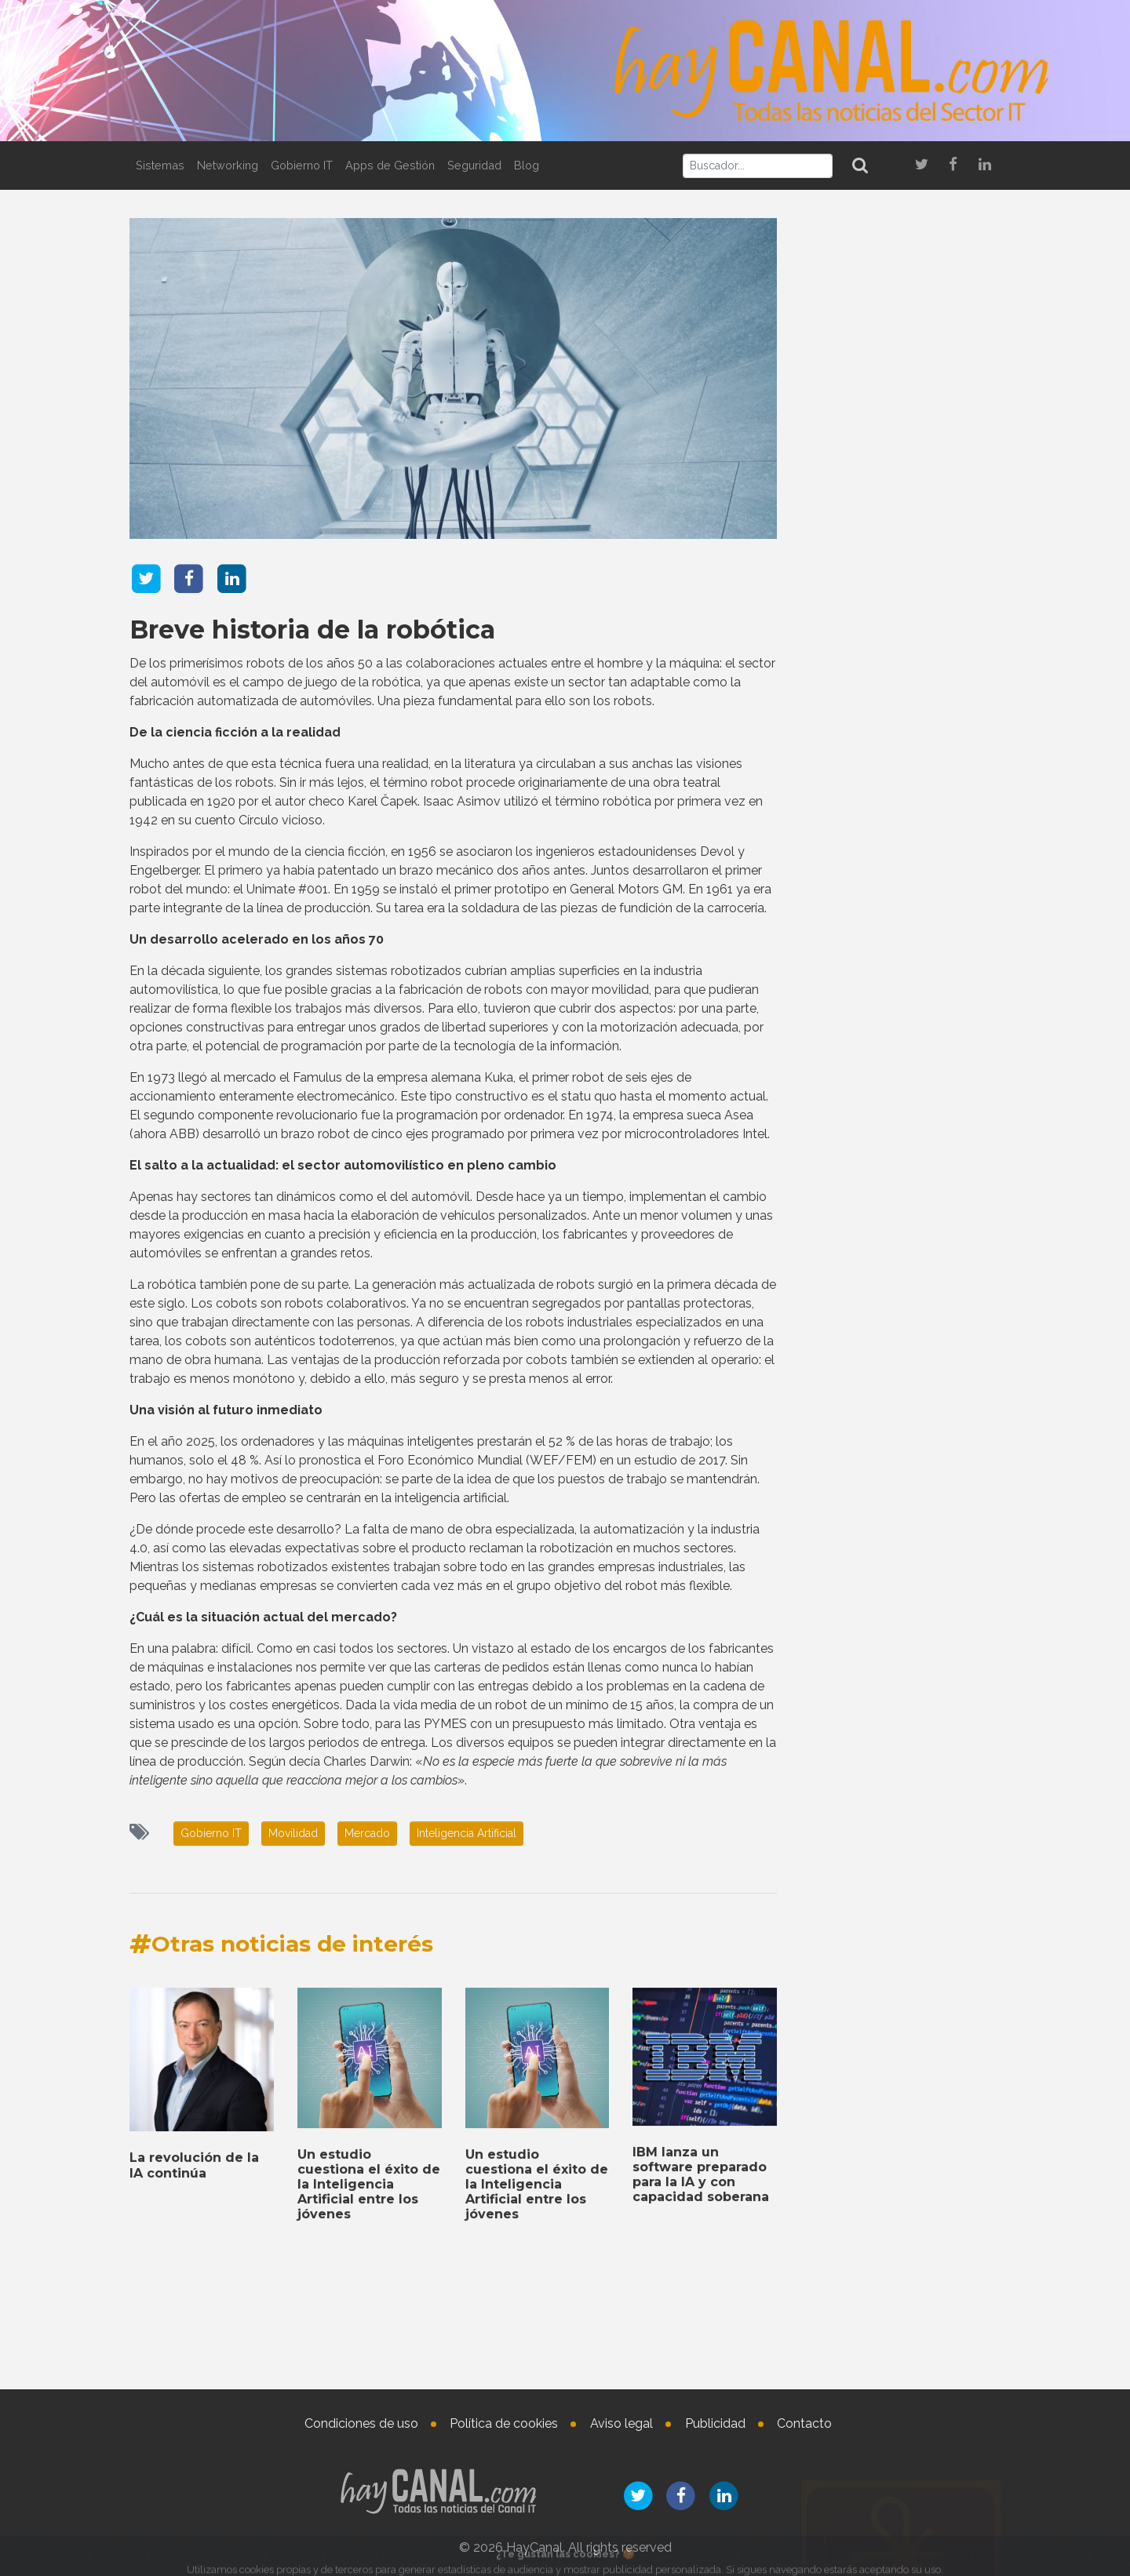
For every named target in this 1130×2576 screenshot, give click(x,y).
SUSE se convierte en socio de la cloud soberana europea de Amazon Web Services (897, 2065)
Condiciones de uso (361, 2423)
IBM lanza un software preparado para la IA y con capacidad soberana (877, 1984)
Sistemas (160, 165)
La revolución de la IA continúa (907, 903)
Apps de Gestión (390, 165)
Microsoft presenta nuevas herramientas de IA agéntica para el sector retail (896, 841)
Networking (227, 165)
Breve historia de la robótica (312, 625)
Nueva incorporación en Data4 (939, 2262)
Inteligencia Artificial (466, 1833)
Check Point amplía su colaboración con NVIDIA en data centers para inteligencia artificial (898, 580)
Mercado (367, 1833)
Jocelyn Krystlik (923, 2337)
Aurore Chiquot (924, 2206)
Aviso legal (621, 2423)
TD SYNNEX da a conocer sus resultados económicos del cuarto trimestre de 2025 (900, 1903)
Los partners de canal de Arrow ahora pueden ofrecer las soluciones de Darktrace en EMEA (899, 661)
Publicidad (715, 2423)
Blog (526, 165)
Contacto (804, 2423)
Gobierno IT (302, 165)
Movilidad (293, 1833)
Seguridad (474, 165)
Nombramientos (882, 2151)
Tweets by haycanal (847, 1668)
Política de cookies (504, 2423)
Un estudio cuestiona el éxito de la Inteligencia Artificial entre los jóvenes (893, 1822)
